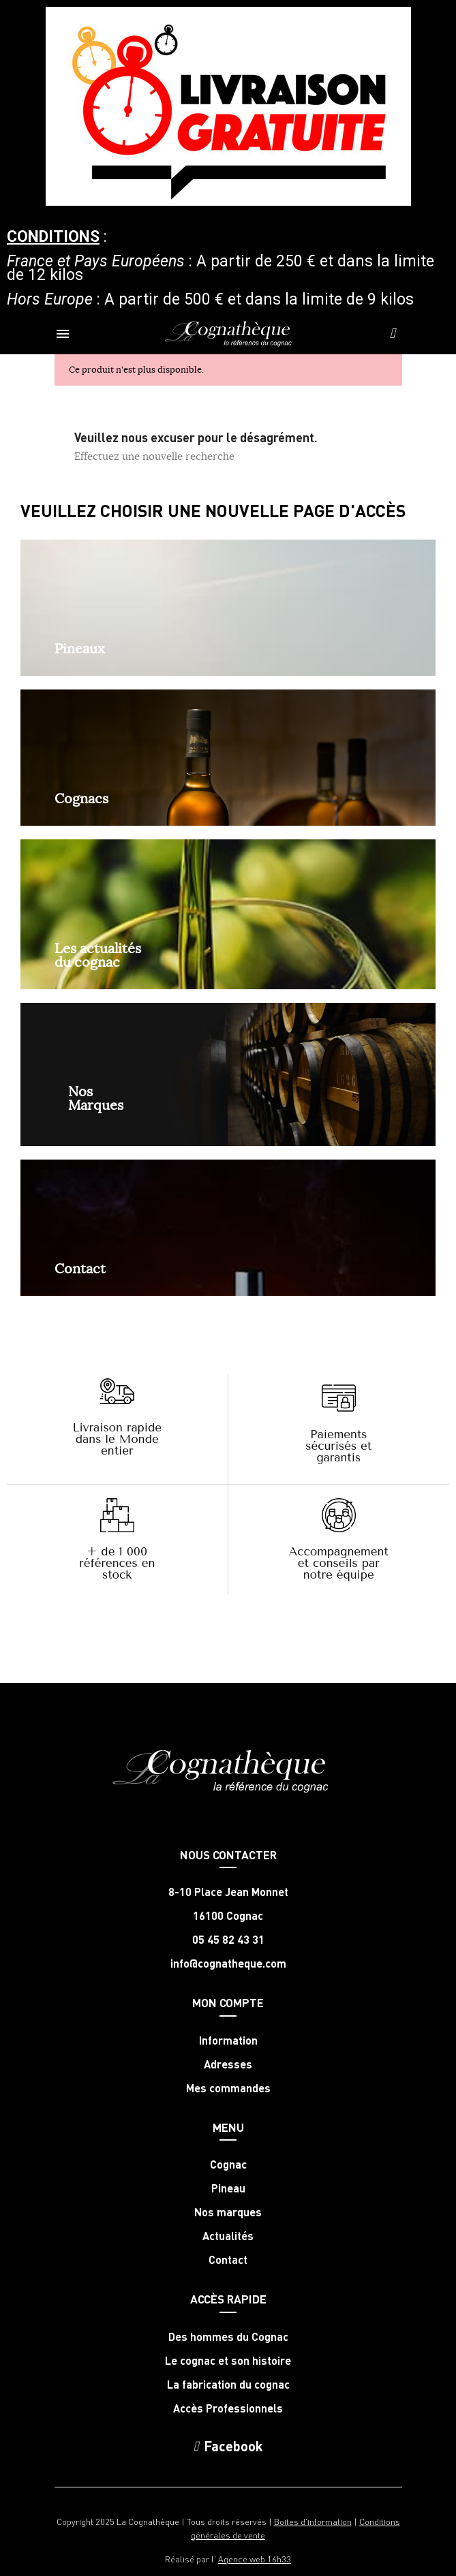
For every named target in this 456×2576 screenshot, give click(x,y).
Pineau (228, 2188)
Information (228, 2040)
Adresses (228, 2064)
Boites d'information (313, 2521)
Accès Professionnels (228, 2408)
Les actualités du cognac (98, 955)
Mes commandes (228, 2088)
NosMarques (95, 1098)
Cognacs (81, 798)
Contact (80, 1268)
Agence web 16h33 (254, 2558)
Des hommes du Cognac (228, 2337)
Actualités (228, 2236)
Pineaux (80, 648)
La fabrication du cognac (228, 2384)
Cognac (228, 2164)
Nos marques (228, 2212)
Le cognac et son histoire (228, 2361)
